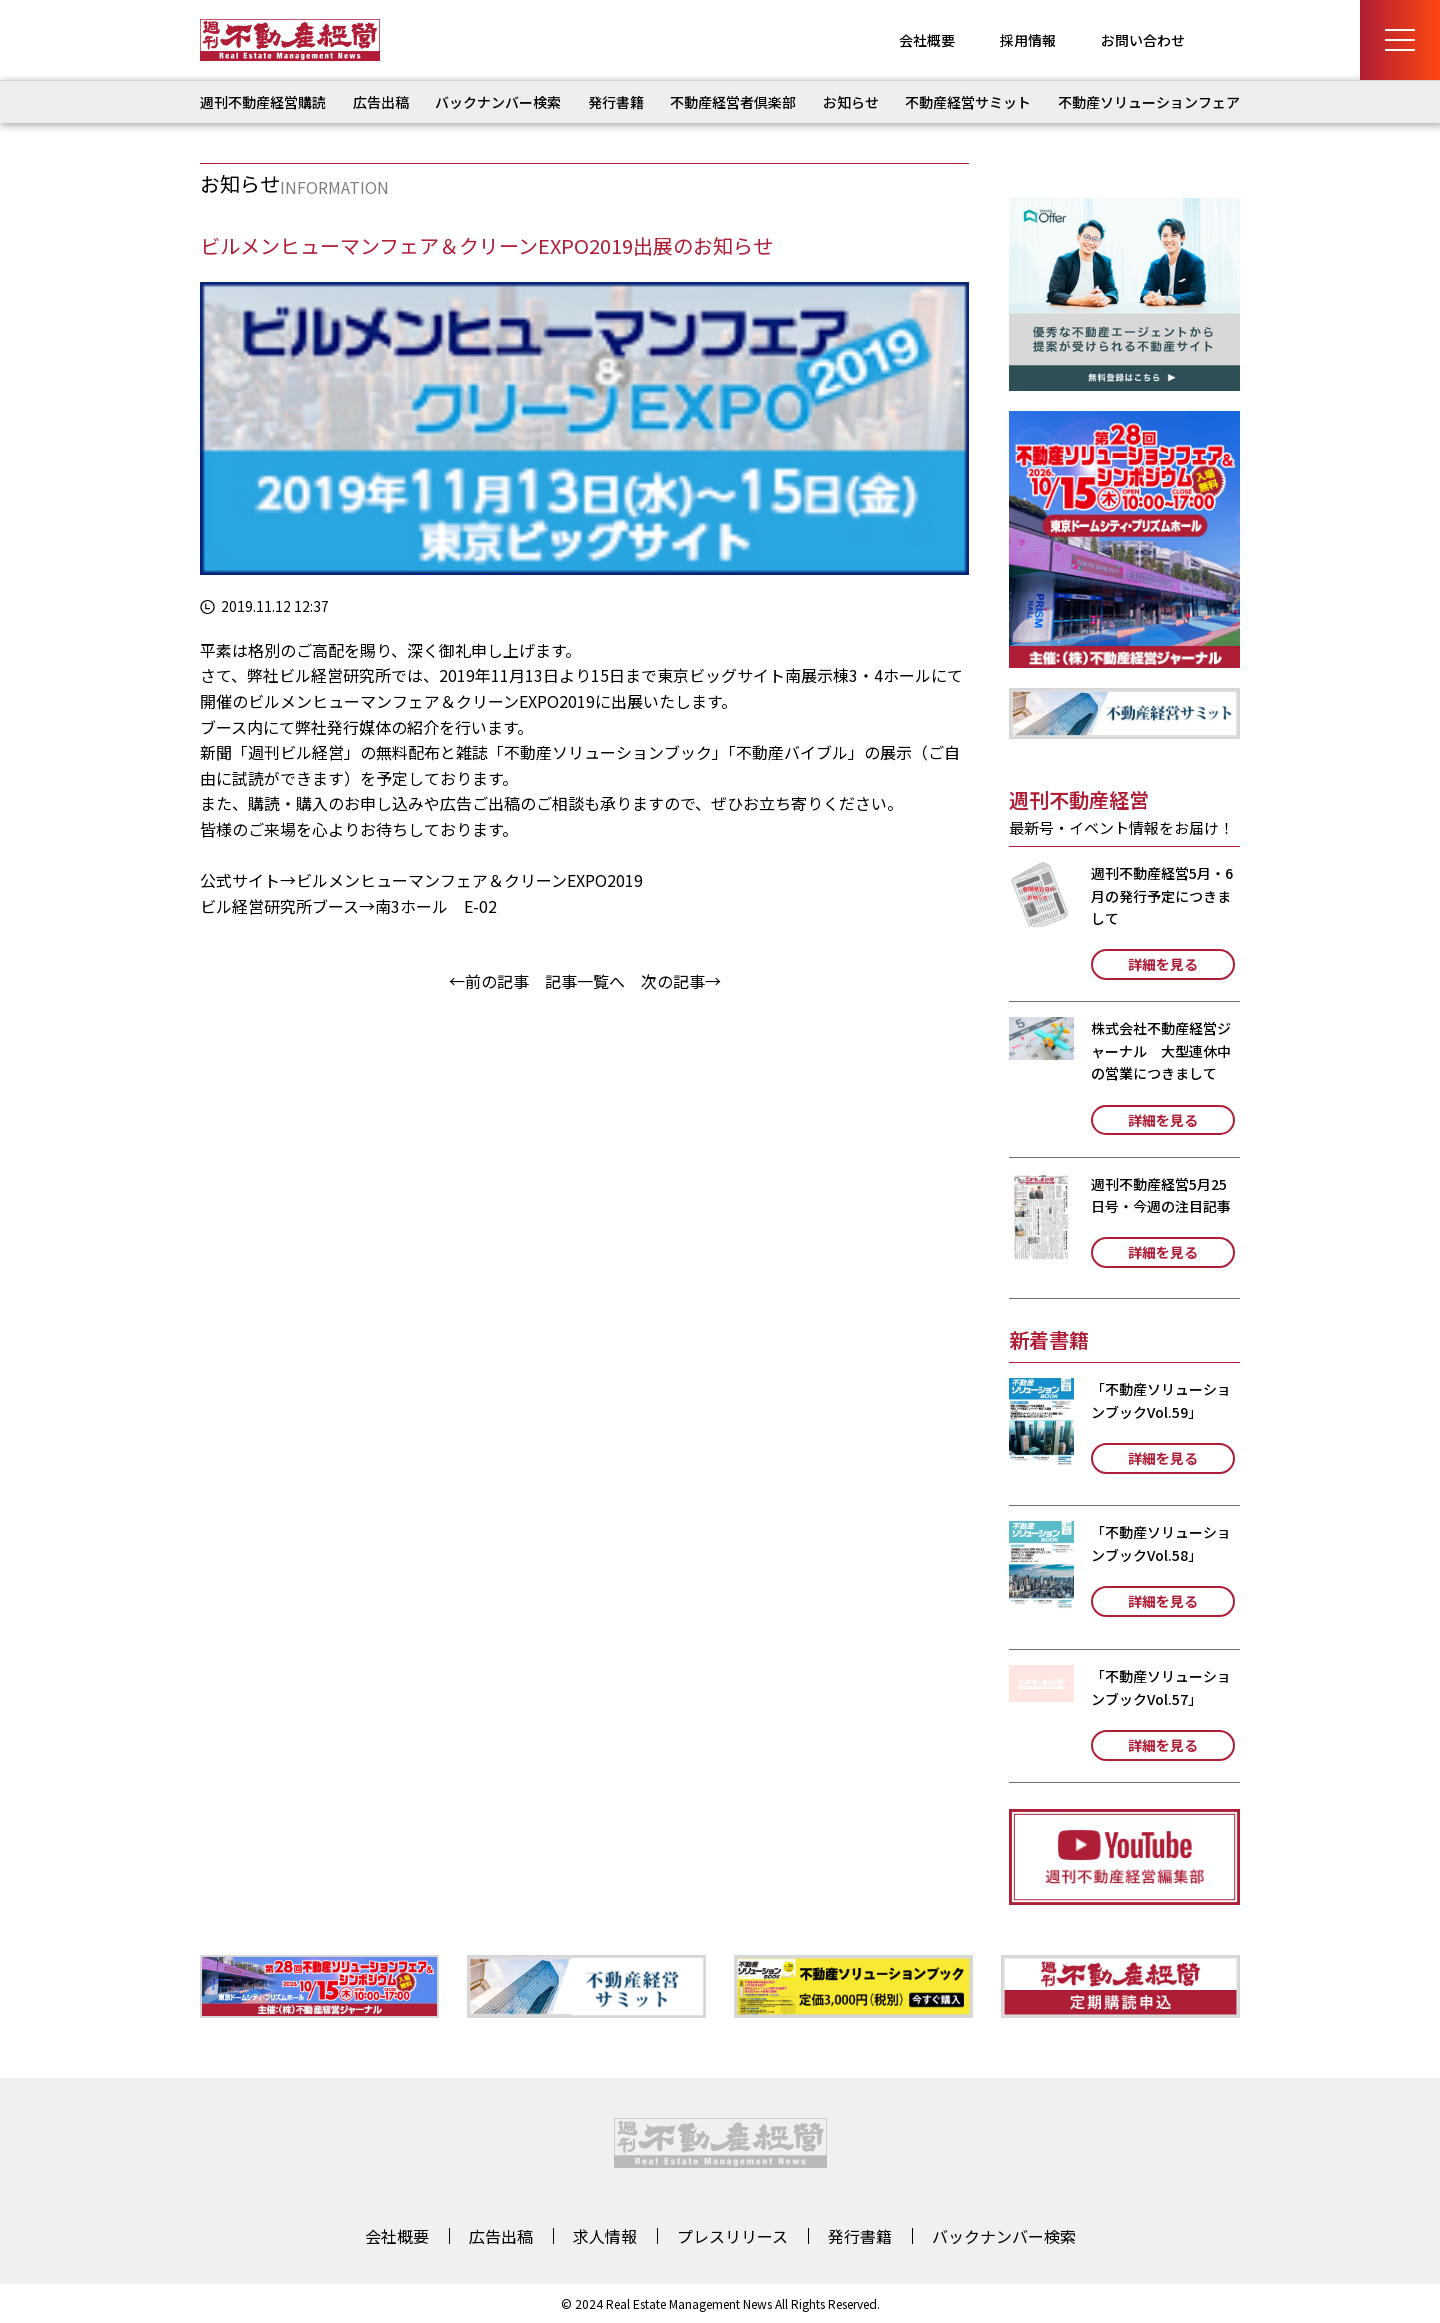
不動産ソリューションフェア (1149, 102)
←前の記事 (489, 981)
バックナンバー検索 (498, 102)
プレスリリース (732, 2236)
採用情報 (1028, 40)
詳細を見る (1163, 964)
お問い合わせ (1143, 40)
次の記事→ (681, 981)
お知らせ (851, 102)
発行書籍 (616, 102)
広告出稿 (381, 102)
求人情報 (605, 2236)
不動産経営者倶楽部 (733, 102)
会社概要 (927, 40)
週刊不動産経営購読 (263, 102)
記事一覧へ (585, 981)
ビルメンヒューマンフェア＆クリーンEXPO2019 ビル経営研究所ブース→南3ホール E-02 (421, 893)
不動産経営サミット (968, 102)
